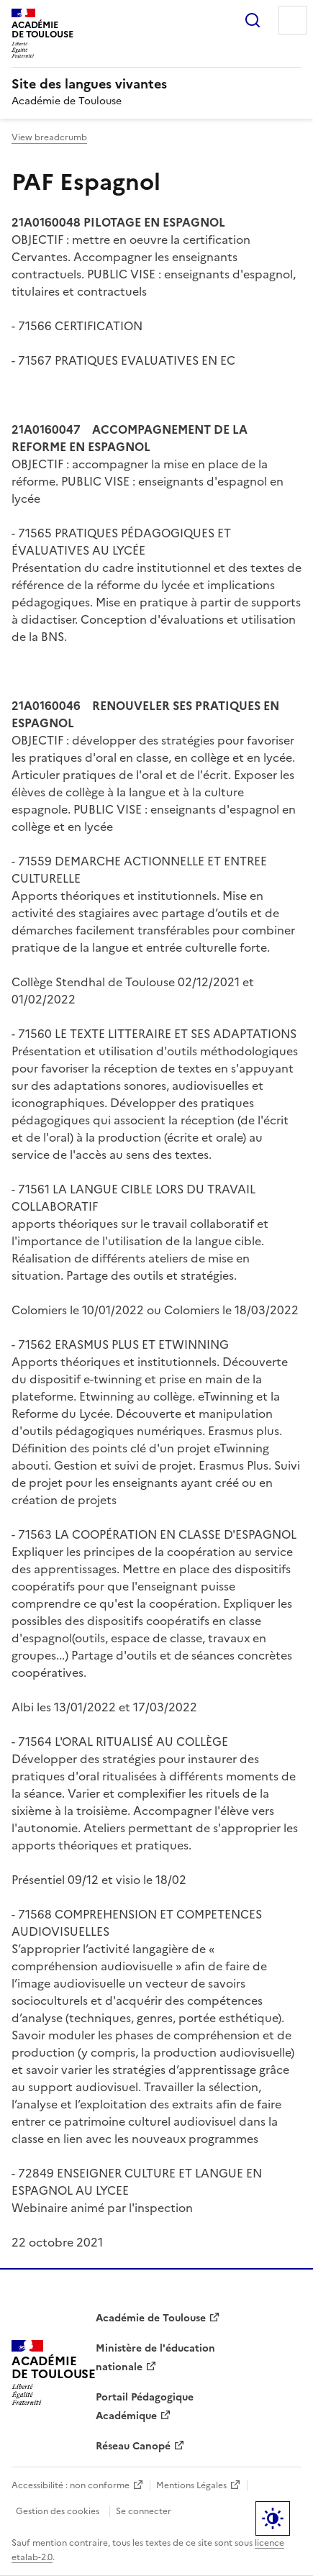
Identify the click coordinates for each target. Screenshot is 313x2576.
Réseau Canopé (133, 2446)
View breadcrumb (49, 137)
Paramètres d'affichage (272, 2518)
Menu (292, 20)
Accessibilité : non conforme (71, 2485)
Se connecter (143, 2511)
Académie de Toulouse (151, 2318)
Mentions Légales (191, 2485)
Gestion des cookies (57, 2511)
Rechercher (252, 20)
